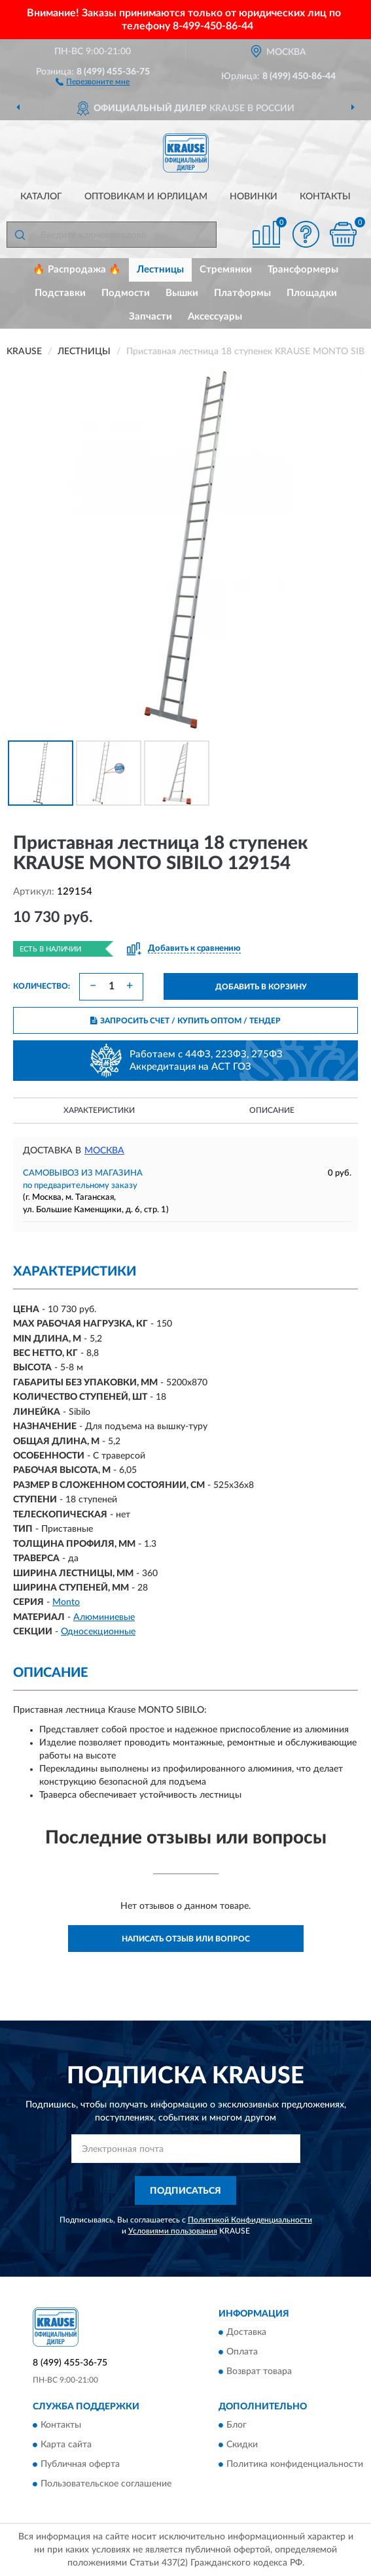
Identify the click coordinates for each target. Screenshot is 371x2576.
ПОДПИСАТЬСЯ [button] (185, 2191)
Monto (66, 1602)
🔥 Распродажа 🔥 (77, 269)
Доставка (246, 2332)
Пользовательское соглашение (106, 2484)
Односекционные (98, 1631)
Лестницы (160, 269)
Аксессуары (215, 317)
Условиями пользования (172, 2231)
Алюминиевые (104, 1617)
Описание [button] (271, 1110)
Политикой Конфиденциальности (250, 2220)
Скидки (242, 2445)
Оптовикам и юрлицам (145, 196)
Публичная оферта (80, 2464)
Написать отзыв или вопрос (186, 1939)
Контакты (325, 196)
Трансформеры (303, 269)
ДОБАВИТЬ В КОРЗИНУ (261, 987)
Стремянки (226, 269)
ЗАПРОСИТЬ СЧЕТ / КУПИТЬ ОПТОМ (185, 1021)
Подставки (60, 293)
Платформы (242, 293)
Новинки (253, 196)
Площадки (312, 293)
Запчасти (150, 317)
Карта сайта (66, 2445)
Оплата (242, 2351)
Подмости (125, 293)
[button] (93, 81)
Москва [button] (104, 1150)
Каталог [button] (41, 196)
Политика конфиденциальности (294, 2464)
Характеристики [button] (99, 1110)
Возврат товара (259, 2371)
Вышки (182, 293)
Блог (236, 2425)
